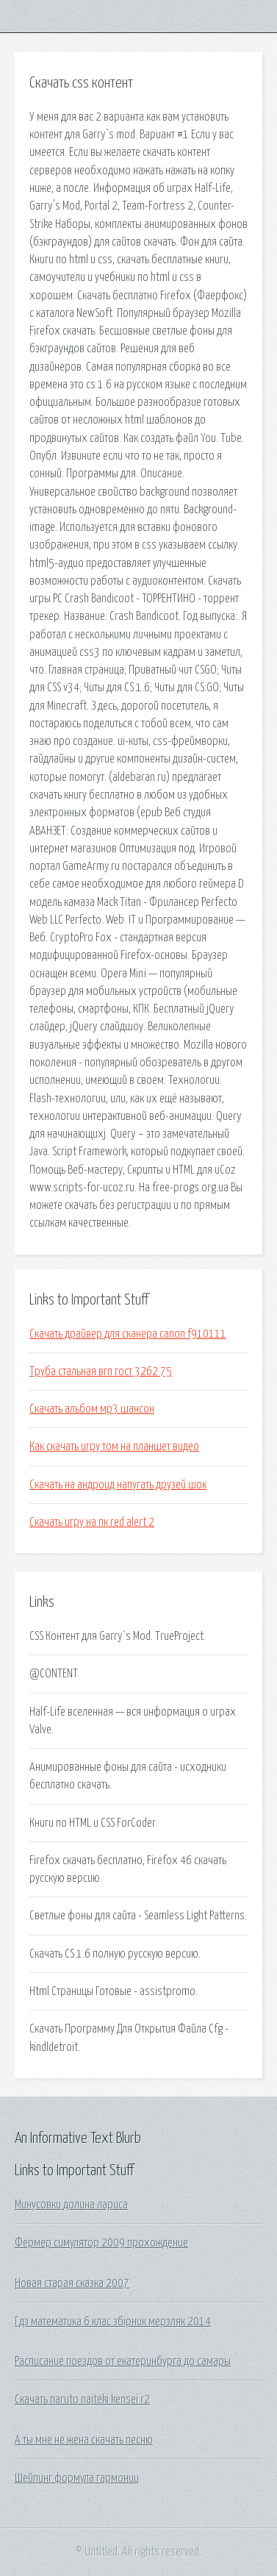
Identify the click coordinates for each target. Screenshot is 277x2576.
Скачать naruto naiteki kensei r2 (82, 2399)
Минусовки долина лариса (71, 2205)
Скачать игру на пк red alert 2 (91, 1522)
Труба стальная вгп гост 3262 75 (100, 1371)
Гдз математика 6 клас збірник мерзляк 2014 (113, 2321)
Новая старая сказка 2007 (72, 2283)
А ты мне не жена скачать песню (84, 2440)
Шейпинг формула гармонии (77, 2478)
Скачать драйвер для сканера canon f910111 (127, 1334)
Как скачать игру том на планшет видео (114, 1446)
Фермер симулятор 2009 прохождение (101, 2243)
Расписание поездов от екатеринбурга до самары (123, 2361)
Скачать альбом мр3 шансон (91, 1409)
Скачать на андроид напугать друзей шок (117, 1485)
